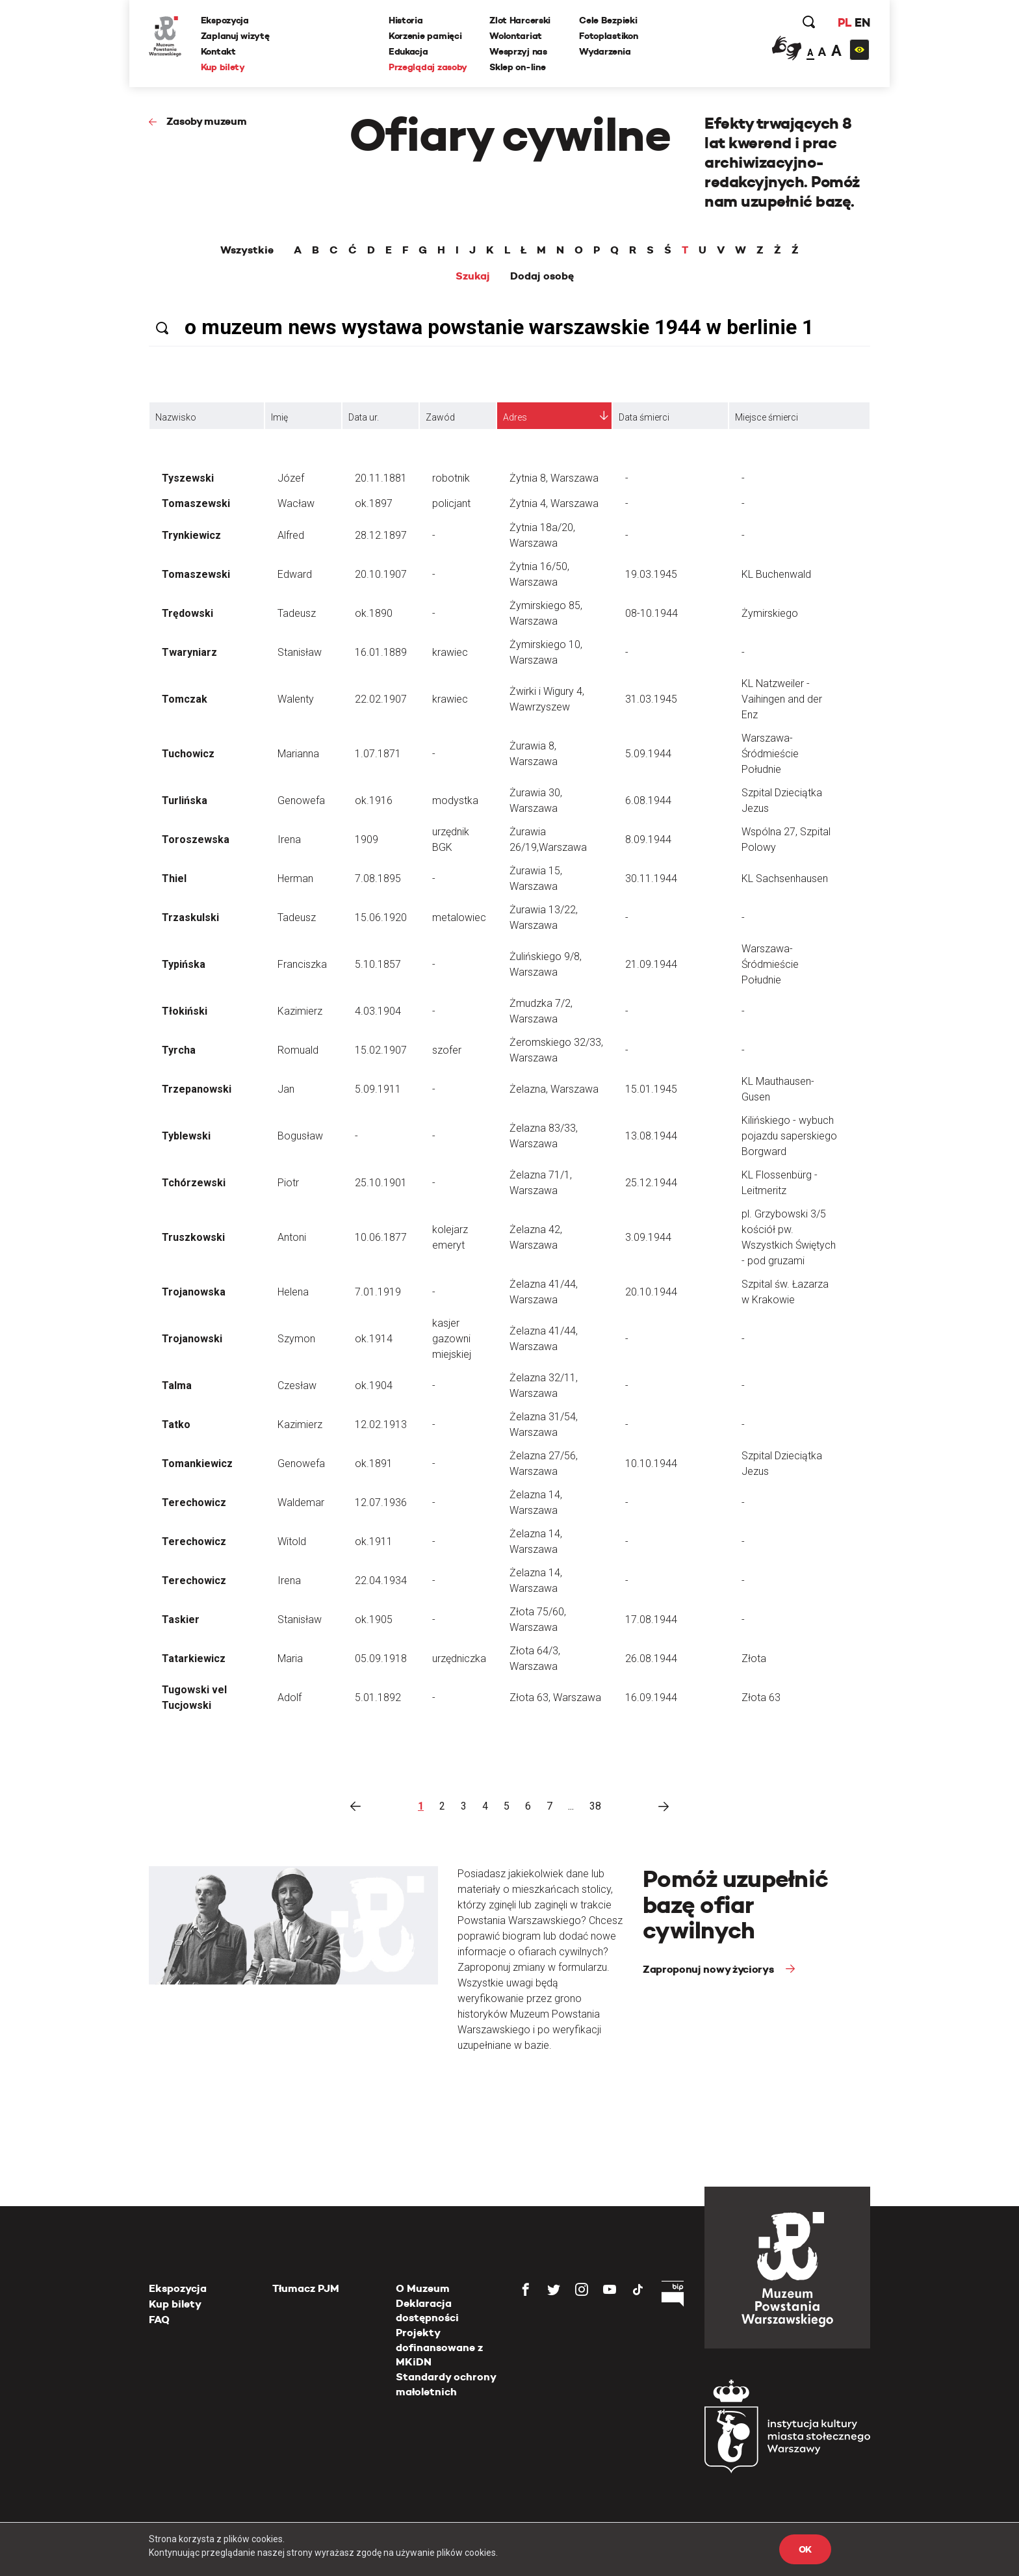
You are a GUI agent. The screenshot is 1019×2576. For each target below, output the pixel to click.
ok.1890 (374, 613)
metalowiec (459, 917)
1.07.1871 (378, 754)
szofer (446, 1050)
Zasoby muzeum (206, 121)
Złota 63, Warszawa (555, 1697)
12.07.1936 (381, 1502)
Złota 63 (761, 1697)
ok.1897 (374, 503)
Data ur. (363, 417)
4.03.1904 (378, 1011)
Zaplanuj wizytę (235, 36)
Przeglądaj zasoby (428, 67)
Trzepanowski (196, 1089)
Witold (291, 1541)
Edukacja (408, 51)
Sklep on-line (517, 67)
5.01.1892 (378, 1697)
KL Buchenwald (776, 574)
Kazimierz (299, 1011)
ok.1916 (374, 800)
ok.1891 (374, 1463)
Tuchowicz (188, 754)
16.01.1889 (381, 652)
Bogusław (300, 1136)
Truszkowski (193, 1237)
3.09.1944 (648, 1237)
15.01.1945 (651, 1089)
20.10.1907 (381, 574)
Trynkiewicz (191, 535)
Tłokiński (184, 1011)
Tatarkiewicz (194, 1658)
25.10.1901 (381, 1183)
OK (805, 2549)
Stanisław (299, 652)
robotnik (451, 478)
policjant (451, 503)
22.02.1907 (381, 699)
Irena (289, 839)
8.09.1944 (648, 839)
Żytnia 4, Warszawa (554, 503)
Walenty (295, 699)
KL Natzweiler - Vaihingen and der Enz (782, 699)
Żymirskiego (770, 613)
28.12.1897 (381, 535)
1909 (366, 839)
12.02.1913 (381, 1424)
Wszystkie (247, 250)
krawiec (450, 652)
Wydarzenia (604, 51)
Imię (279, 417)
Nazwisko (175, 417)
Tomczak (184, 699)
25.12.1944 (651, 1183)
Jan (285, 1089)
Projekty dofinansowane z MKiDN (439, 2347)
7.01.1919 (378, 1292)
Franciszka (302, 964)
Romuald (297, 1050)
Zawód (440, 417)
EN (862, 22)
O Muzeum (423, 2288)
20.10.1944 (651, 1292)
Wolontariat (515, 36)
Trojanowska (194, 1292)
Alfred (290, 535)
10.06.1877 (381, 1237)
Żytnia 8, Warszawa (554, 478)
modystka (455, 800)
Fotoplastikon (608, 36)
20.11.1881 (381, 478)
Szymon (296, 1339)
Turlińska (184, 800)
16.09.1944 (651, 1697)
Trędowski (187, 613)
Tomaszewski (196, 503)
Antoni (291, 1237)
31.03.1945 (651, 699)
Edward (294, 574)
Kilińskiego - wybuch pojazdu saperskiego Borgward (789, 1136)
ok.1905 (374, 1619)
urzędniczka (459, 1658)
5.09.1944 (648, 754)
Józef (290, 478)
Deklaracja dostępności (427, 2310)
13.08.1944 (651, 1136)
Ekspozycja (225, 20)
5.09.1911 (378, 1089)
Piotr (288, 1183)
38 (595, 1806)
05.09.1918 (381, 1658)
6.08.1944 (648, 800)
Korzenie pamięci (425, 36)
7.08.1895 (378, 878)
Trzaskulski (190, 917)
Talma (177, 1385)
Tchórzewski (194, 1183)
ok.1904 (374, 1385)
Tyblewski (186, 1136)
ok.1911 (374, 1541)
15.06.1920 (381, 917)
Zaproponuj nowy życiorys (709, 1969)
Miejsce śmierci (766, 417)
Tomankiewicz (197, 1463)
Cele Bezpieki (608, 20)
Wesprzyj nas (518, 51)
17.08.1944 (651, 1619)
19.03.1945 (651, 574)
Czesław (296, 1385)
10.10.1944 (651, 1463)
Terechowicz (194, 1502)
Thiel (174, 878)
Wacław (296, 503)
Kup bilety (223, 67)
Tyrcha (179, 1050)
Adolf (289, 1697)
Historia (406, 20)
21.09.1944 (651, 964)
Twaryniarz (189, 652)
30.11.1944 (651, 878)
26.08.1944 (651, 1658)
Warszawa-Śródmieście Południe (770, 753)
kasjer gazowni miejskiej (451, 1338)
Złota (754, 1658)
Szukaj (473, 276)
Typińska (183, 964)
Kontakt (218, 51)
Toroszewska (195, 839)
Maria (290, 1658)
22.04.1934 (381, 1580)
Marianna (298, 754)
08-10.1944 (651, 613)
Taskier (181, 1619)
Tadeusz (296, 613)
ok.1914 (374, 1339)
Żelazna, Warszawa (554, 1089)
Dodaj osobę (542, 276)
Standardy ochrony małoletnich (446, 2384)
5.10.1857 (378, 964)
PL (844, 22)
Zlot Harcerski (519, 20)
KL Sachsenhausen (785, 878)
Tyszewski (188, 478)
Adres (515, 417)
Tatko (176, 1424)
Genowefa (301, 800)
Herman (295, 878)
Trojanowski (192, 1339)
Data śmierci (644, 417)
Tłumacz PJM (305, 2288)
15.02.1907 (381, 1050)
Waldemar (300, 1502)
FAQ (159, 2319)
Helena (293, 1292)
